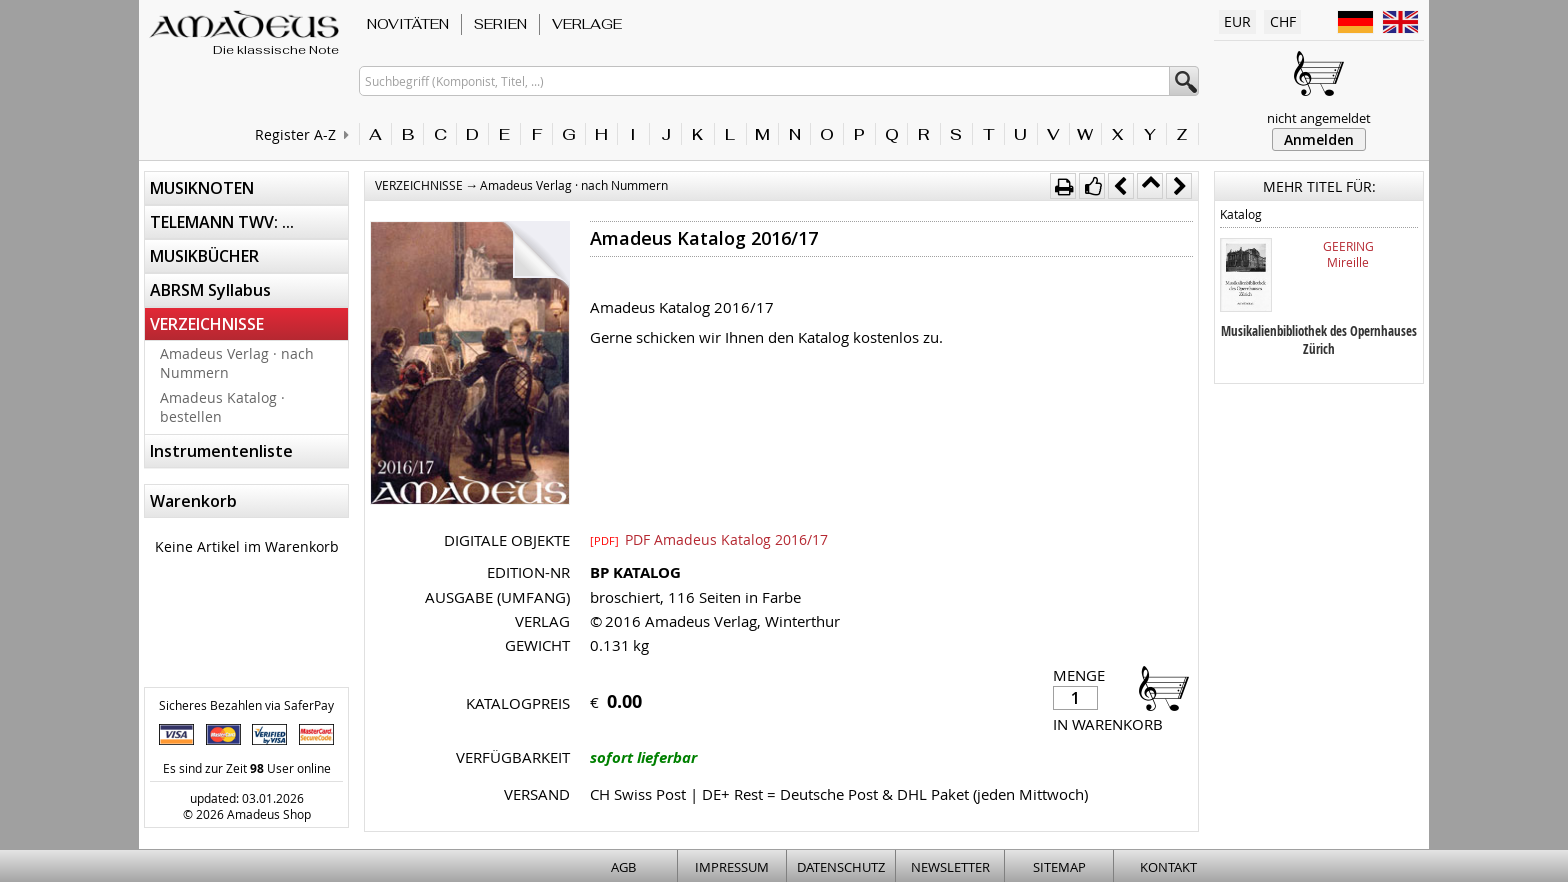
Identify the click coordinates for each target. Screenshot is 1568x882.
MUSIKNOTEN (202, 188)
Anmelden (1319, 139)
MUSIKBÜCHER (204, 256)
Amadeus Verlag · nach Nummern (237, 363)
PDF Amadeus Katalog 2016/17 (709, 539)
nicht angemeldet (1319, 118)
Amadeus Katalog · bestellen (222, 407)
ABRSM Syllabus (210, 290)
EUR (1237, 21)
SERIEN (500, 24)
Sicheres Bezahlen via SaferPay (246, 705)
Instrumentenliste (221, 451)
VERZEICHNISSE (207, 324)
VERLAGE (587, 24)
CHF (1283, 21)
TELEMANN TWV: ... (222, 222)
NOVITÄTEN (408, 24)
